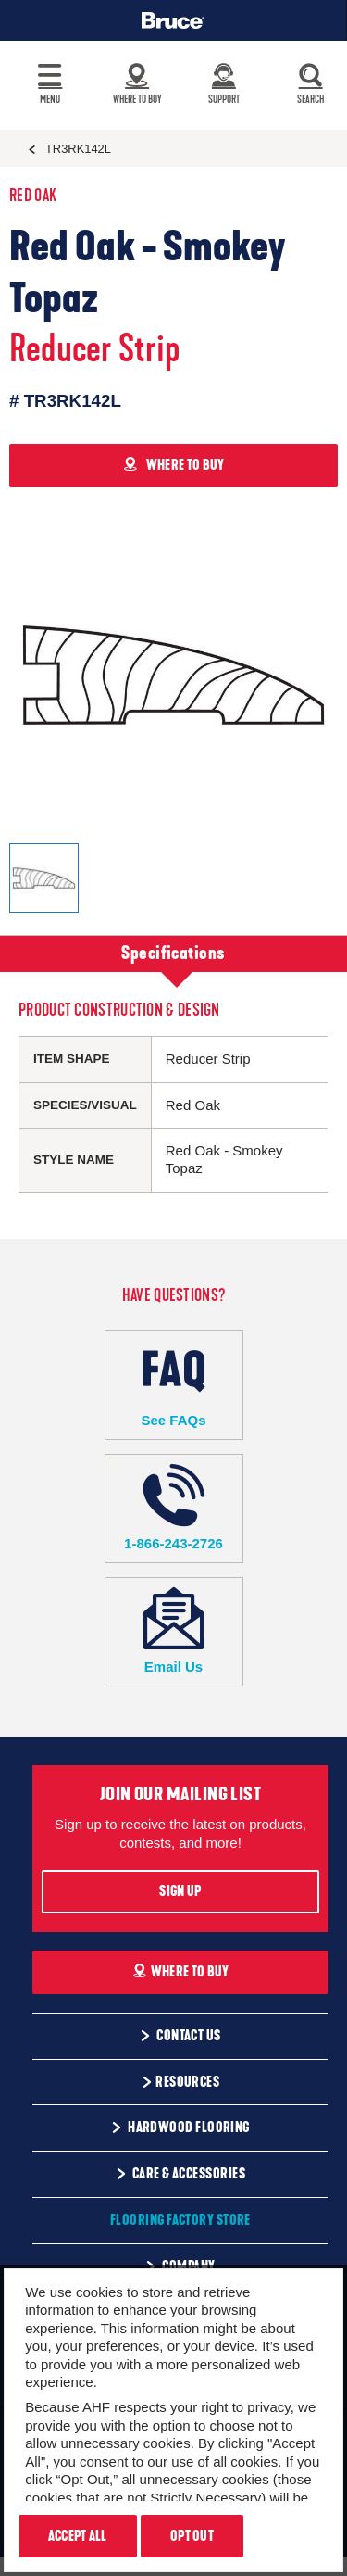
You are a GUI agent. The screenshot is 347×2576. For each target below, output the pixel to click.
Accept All (77, 2536)
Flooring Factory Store (180, 2220)
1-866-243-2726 (174, 1508)
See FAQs (174, 1384)
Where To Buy (180, 1972)
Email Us (174, 1631)
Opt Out (192, 2536)
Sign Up (180, 1891)
